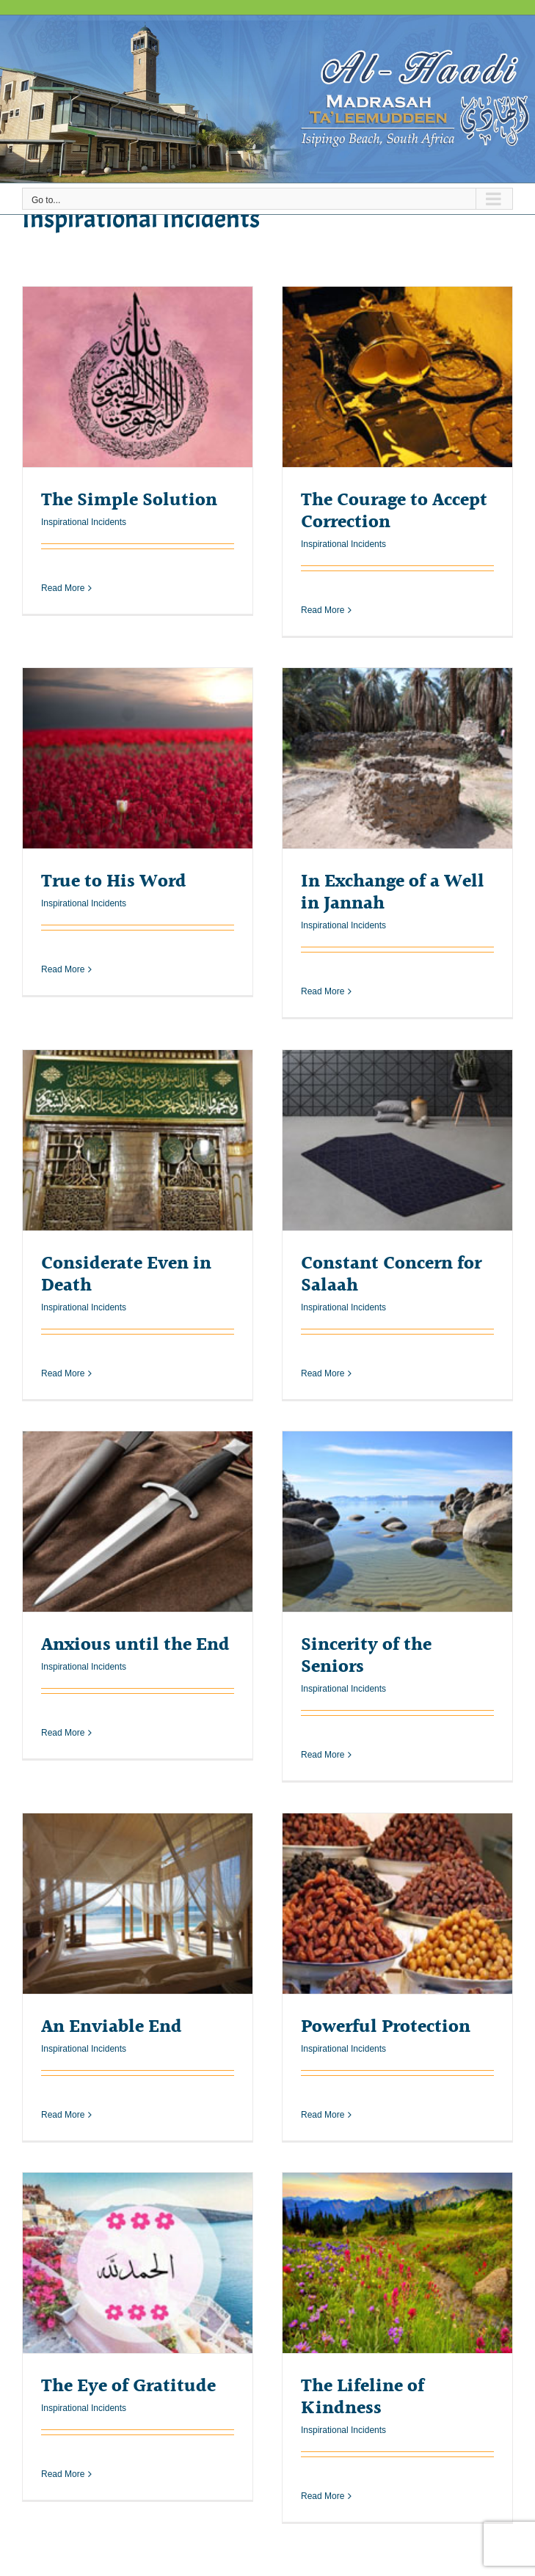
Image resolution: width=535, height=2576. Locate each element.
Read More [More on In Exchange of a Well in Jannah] (322, 992)
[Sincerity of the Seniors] (397, 1521)
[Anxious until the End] (137, 1521)
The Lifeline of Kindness (362, 2397)
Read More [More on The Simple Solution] (62, 610)
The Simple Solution (129, 500)
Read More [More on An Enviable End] (62, 2115)
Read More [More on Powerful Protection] (322, 2115)
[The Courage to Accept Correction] (397, 377)
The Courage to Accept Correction (394, 511)
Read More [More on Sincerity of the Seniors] (322, 1755)
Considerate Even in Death (126, 1275)
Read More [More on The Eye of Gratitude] (62, 2497)
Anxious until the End (135, 1645)
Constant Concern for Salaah (391, 1275)
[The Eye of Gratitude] (137, 2263)
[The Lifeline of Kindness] (397, 2263)
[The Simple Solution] (137, 377)
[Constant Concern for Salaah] (397, 1140)
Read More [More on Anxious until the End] (62, 1755)
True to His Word (113, 881)
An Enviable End (111, 2027)
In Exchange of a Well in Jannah (392, 892)
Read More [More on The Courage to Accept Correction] (322, 610)
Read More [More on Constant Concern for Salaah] (322, 1373)
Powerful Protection (385, 2027)
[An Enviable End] (137, 1904)
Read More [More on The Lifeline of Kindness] (322, 2497)
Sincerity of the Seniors (366, 1656)
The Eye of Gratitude (128, 2386)
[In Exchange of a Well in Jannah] (397, 758)
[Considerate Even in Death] (137, 1140)
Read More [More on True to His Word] (62, 992)
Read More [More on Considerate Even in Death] (62, 1373)
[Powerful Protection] (397, 1904)
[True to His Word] (137, 758)
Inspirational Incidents (83, 522)
